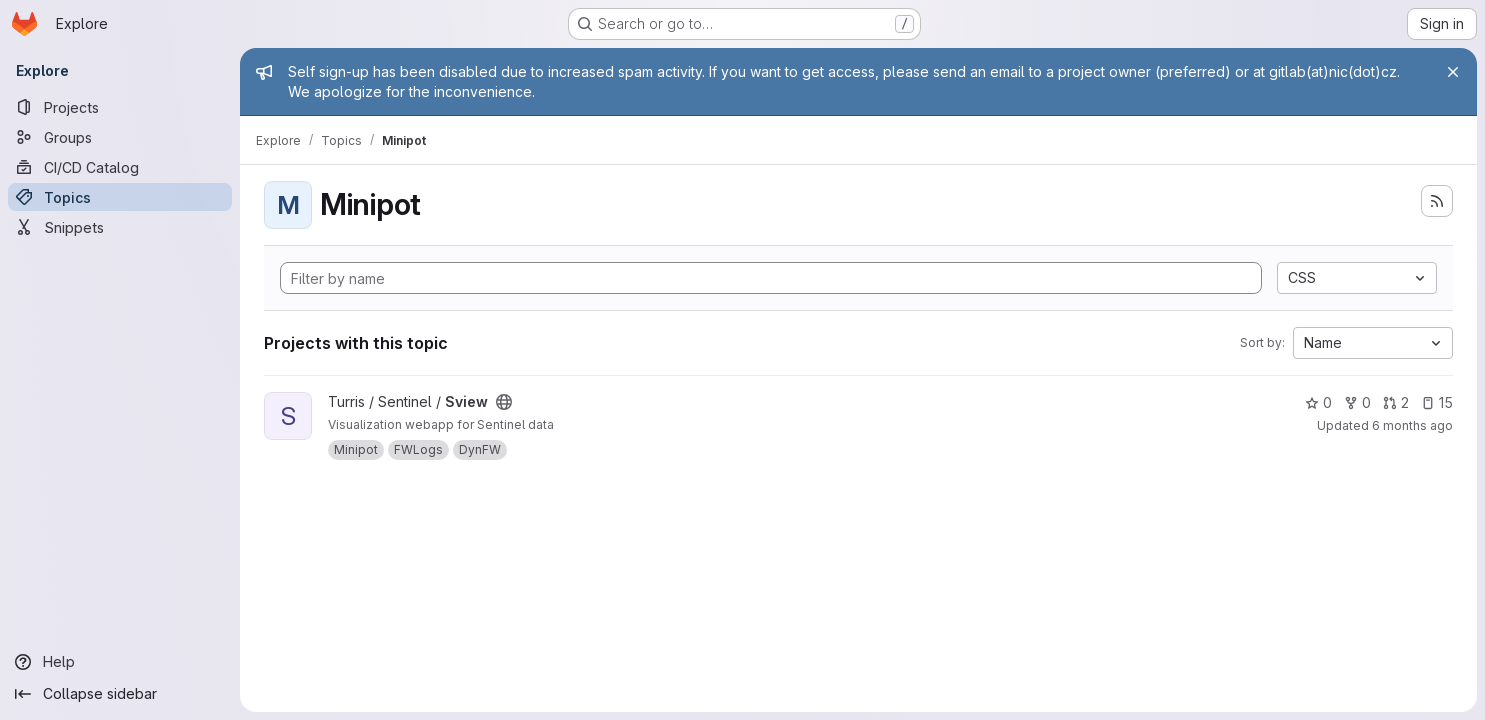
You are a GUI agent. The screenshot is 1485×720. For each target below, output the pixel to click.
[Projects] (120, 107)
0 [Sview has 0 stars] (1318, 402)
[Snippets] (120, 227)
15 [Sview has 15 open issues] (1437, 402)
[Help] (120, 662)
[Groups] (120, 137)
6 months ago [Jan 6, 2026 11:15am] (1412, 425)
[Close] (1453, 72)
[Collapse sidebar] (120, 694)
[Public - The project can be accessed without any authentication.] (504, 402)
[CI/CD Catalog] (120, 167)
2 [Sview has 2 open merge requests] (1396, 402)
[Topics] (120, 197)
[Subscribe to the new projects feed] (1437, 201)
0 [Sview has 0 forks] (1357, 402)
